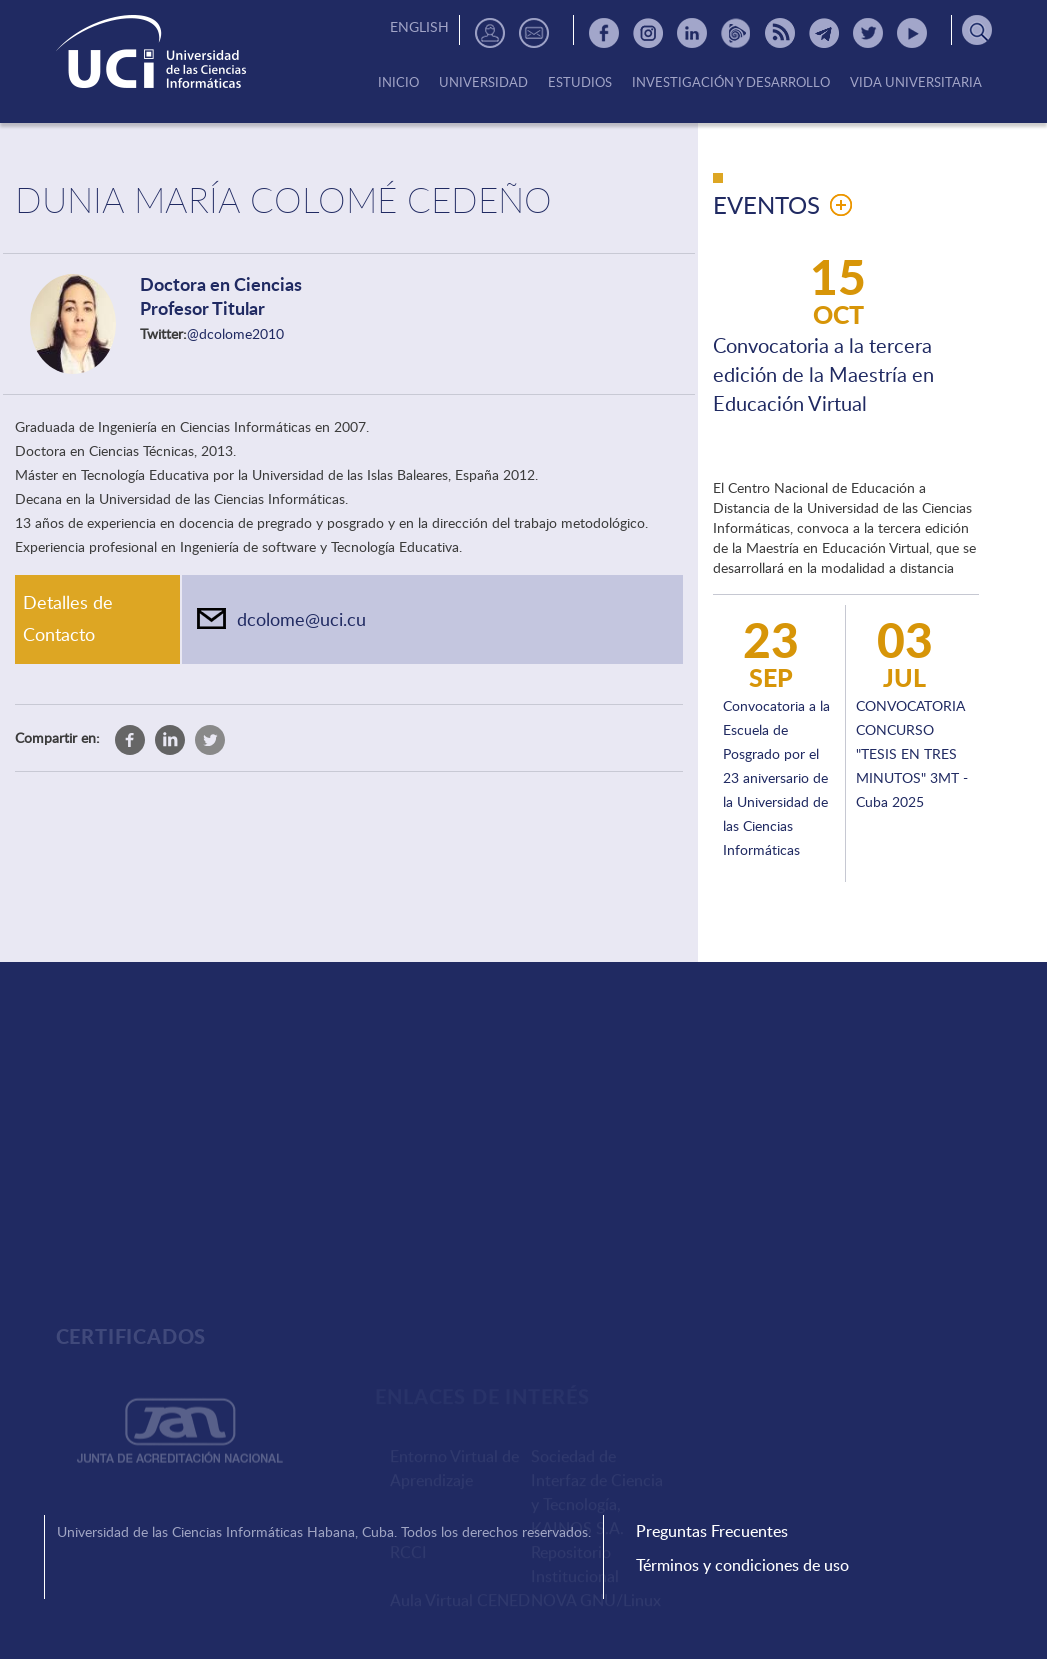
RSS (780, 33)
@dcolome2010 (235, 333)
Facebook (604, 33)
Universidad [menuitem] (483, 83)
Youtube (912, 33)
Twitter (868, 33)
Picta (736, 33)
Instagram (648, 33)
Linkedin (692, 33)
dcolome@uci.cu (301, 619)
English (419, 26)
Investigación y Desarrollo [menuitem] (731, 83)
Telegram (824, 33)
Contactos (534, 33)
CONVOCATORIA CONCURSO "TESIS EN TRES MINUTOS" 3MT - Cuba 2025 (912, 753)
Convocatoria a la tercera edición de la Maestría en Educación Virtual (823, 374)
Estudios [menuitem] (580, 83)
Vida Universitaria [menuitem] (916, 83)
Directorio (490, 33)
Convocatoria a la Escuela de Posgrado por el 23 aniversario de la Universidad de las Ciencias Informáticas (776, 777)
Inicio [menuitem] (398, 83)
